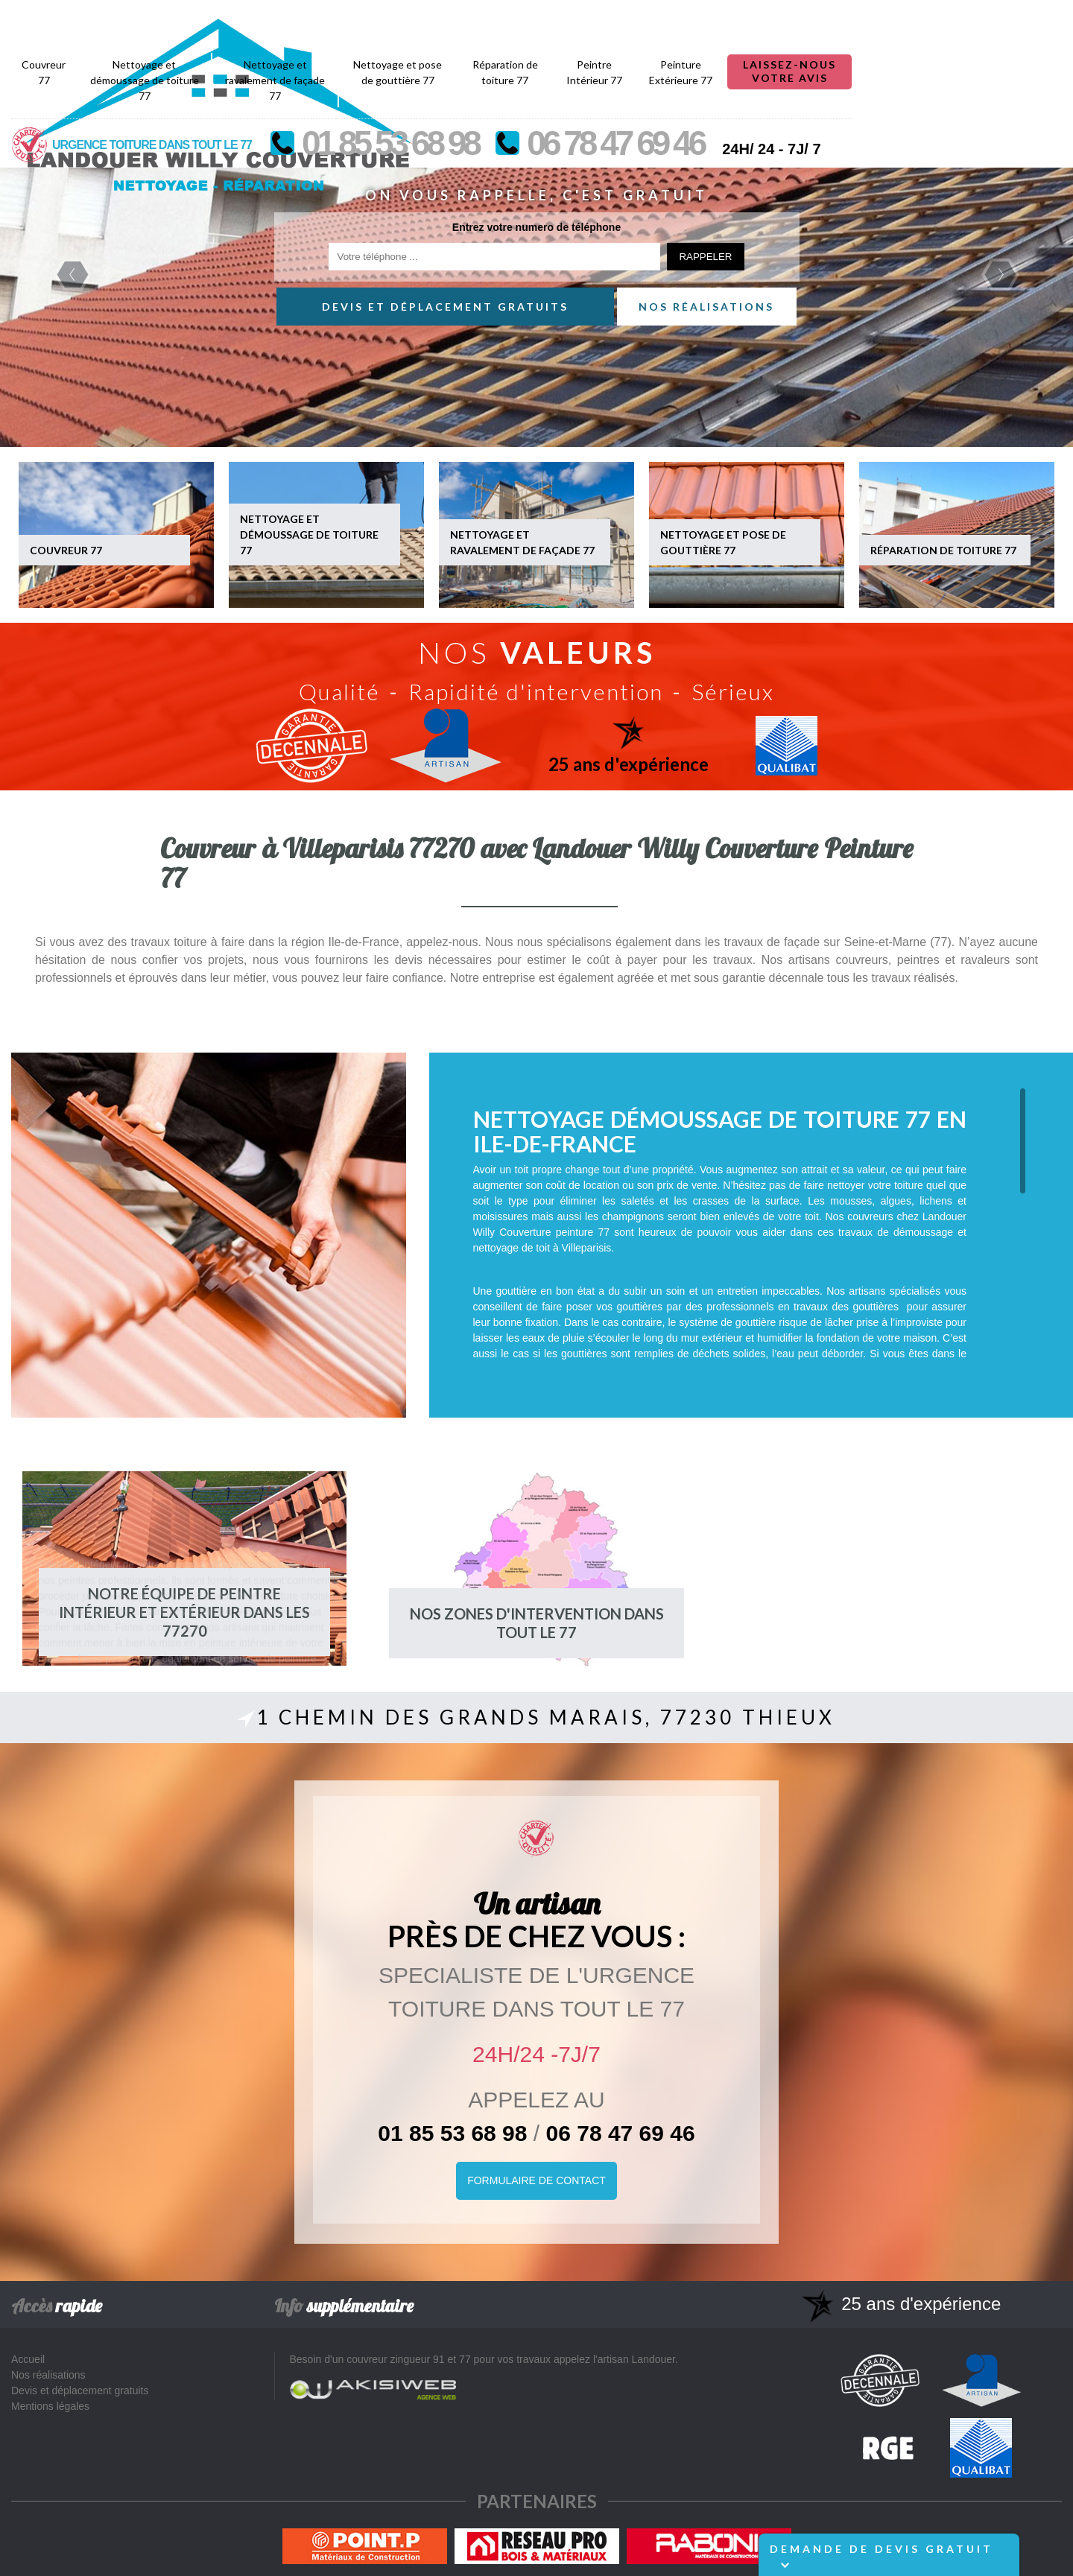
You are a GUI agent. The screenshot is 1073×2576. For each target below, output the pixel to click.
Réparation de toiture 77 (715, 19)
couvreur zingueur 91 (395, 2359)
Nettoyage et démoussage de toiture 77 (354, 27)
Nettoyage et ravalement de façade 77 (485, 27)
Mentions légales (50, 2406)
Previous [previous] (73, 274)
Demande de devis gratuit (881, 2555)
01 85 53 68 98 (452, 2133)
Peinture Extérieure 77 (890, 19)
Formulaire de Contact (536, 2180)
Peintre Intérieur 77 (804, 19)
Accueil (28, 2359)
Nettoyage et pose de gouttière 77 (607, 19)
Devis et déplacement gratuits (445, 306)
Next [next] (1000, 274)
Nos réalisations (706, 306)
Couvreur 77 (254, 19)
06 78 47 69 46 (620, 2133)
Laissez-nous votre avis (999, 18)
